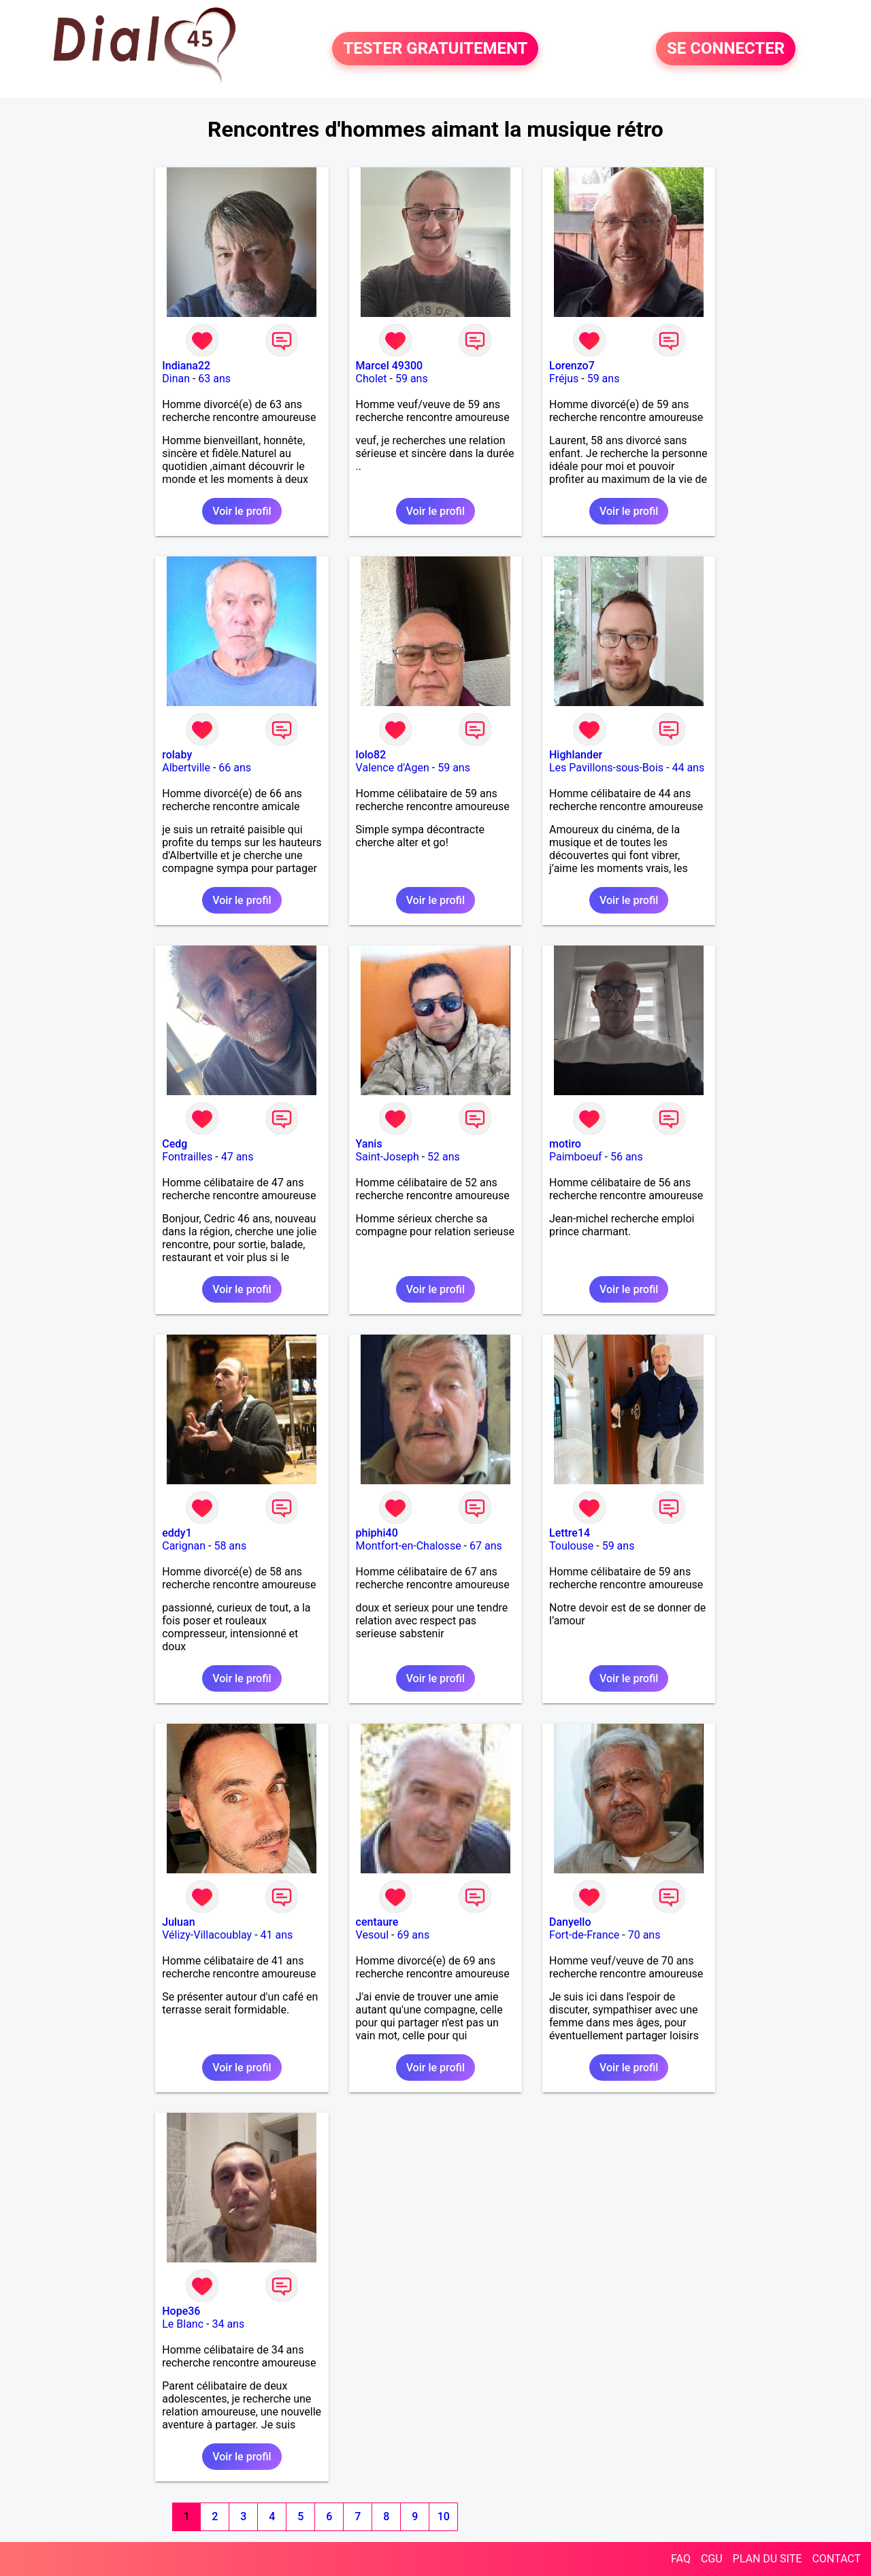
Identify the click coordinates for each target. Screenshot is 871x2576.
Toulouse (571, 1545)
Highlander (575, 754)
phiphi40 (377, 1532)
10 (444, 2516)
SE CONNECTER (726, 48)
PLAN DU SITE (767, 2558)
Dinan (176, 378)
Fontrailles (187, 1156)
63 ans (214, 378)
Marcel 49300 (389, 365)
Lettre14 (569, 1532)
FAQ (681, 2558)
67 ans (486, 1545)
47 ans (237, 1156)
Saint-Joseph (387, 1156)
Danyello (570, 1922)
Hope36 (181, 2311)
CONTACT (836, 2558)
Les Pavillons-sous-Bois (606, 767)
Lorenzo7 (572, 365)
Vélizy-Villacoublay (207, 1934)
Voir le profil (241, 511)
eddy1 (177, 1532)
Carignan (184, 1545)
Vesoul (372, 1934)
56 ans (626, 1156)
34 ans (228, 2324)
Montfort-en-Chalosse (408, 1545)
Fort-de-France (584, 1934)
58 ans (230, 1545)
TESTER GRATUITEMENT (435, 48)
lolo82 (371, 754)
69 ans (413, 1934)
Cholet (371, 378)
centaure (377, 1922)
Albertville (186, 767)
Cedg (174, 1143)
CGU (712, 2558)
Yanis (369, 1143)
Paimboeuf (575, 1156)
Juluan (178, 1922)
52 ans (443, 1156)
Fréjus (563, 378)
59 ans (411, 378)
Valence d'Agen (392, 767)
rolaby (177, 754)
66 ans (234, 767)
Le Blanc (182, 2324)
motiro (565, 1143)
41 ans (277, 1934)
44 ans (688, 767)
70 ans (644, 1934)
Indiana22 (186, 365)
